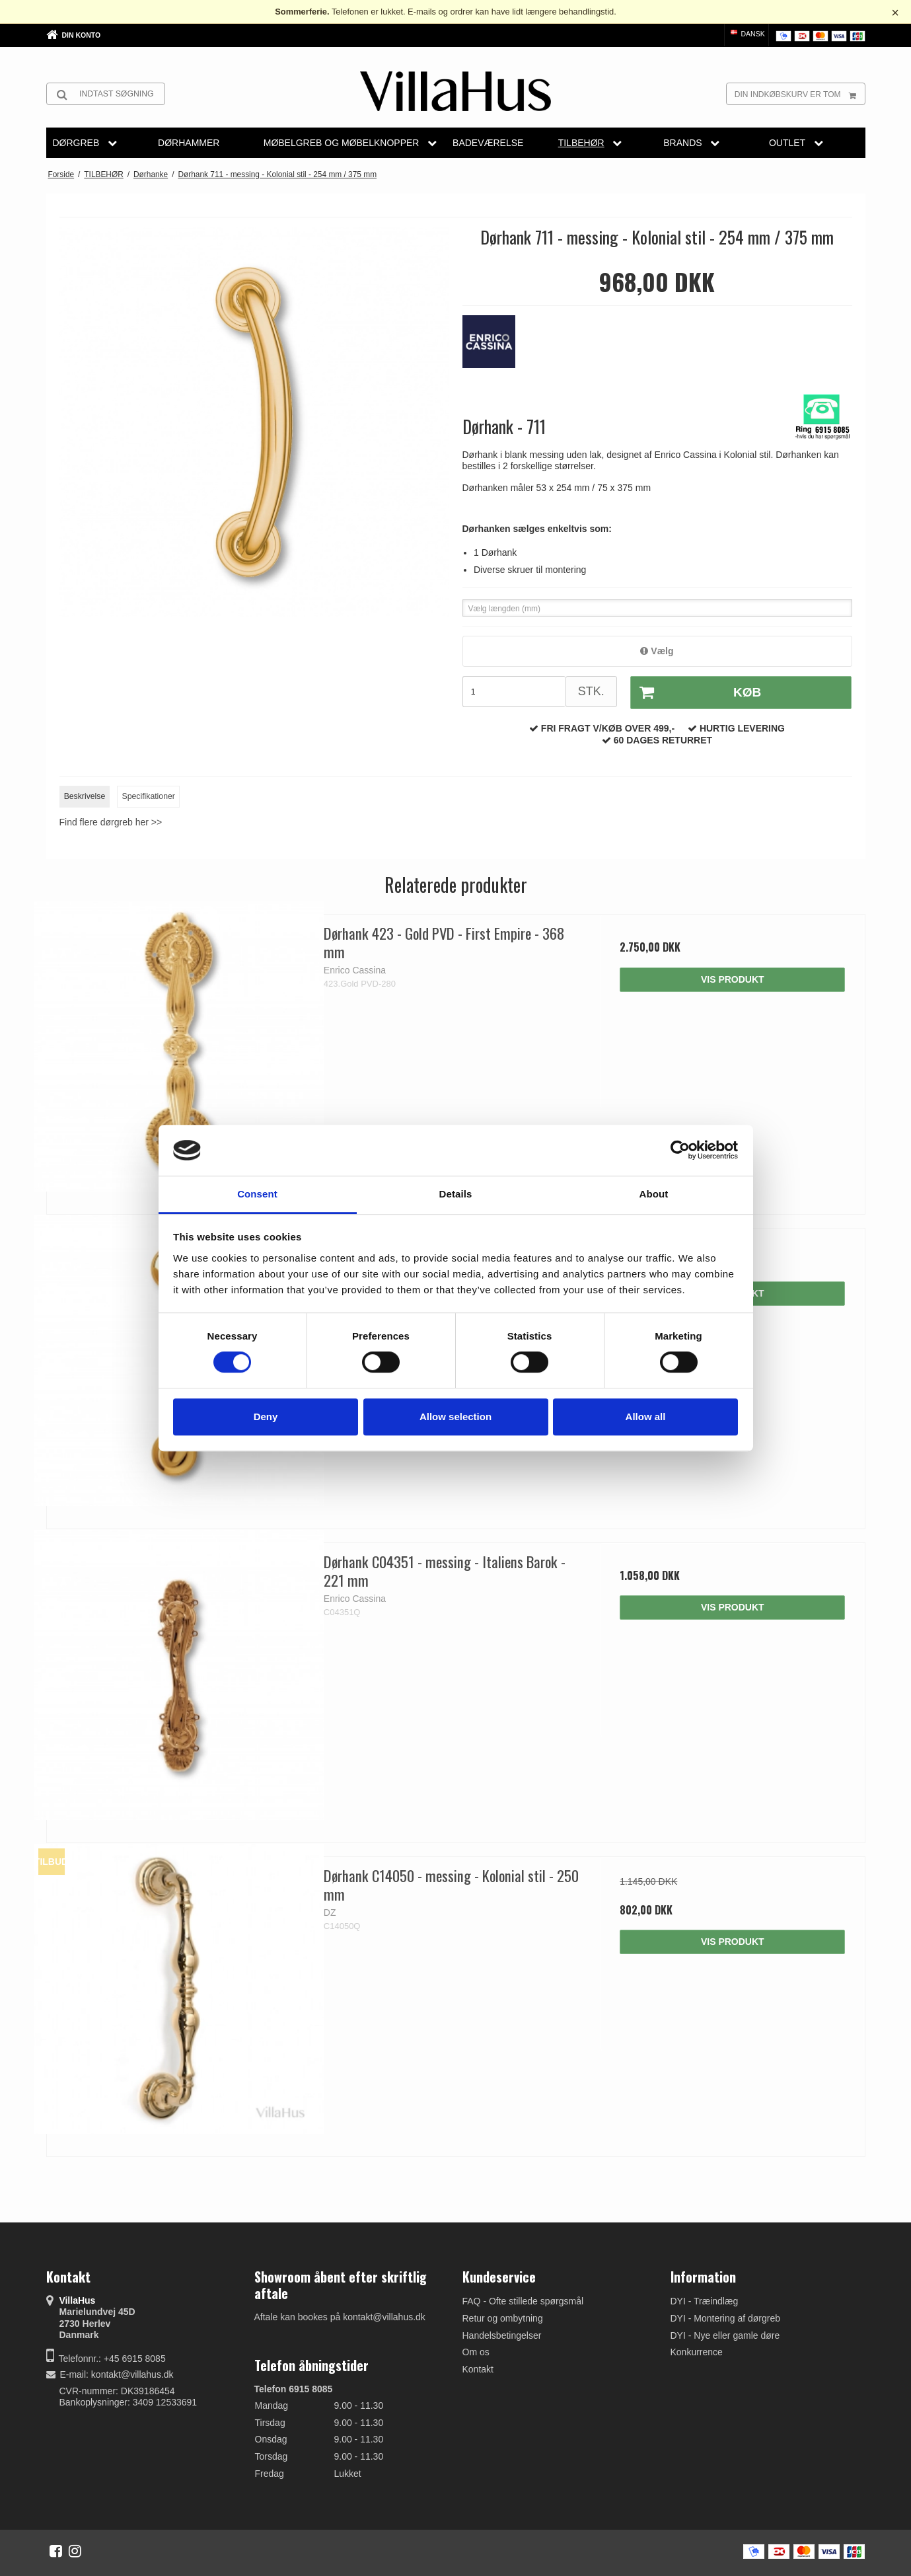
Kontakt (477, 2369)
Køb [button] (696, 692)
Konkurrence (697, 2352)
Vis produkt (732, 979)
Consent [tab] (257, 1193)
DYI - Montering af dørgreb (726, 2318)
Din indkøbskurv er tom (800, 93)
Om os (476, 2352)
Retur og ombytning (502, 2318)
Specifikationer (148, 796)
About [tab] (654, 1193)
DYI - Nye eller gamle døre (725, 2335)
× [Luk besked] (895, 12)
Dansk (747, 34)
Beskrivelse (85, 796)
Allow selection (455, 1416)
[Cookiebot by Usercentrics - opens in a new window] (680, 1150)
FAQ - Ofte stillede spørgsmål (523, 2301)
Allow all (646, 1416)
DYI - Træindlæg (705, 2301)
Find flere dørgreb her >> (111, 822)
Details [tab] (455, 1193)
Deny (266, 1416)
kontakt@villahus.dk (132, 2374)
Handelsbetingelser (502, 2335)
